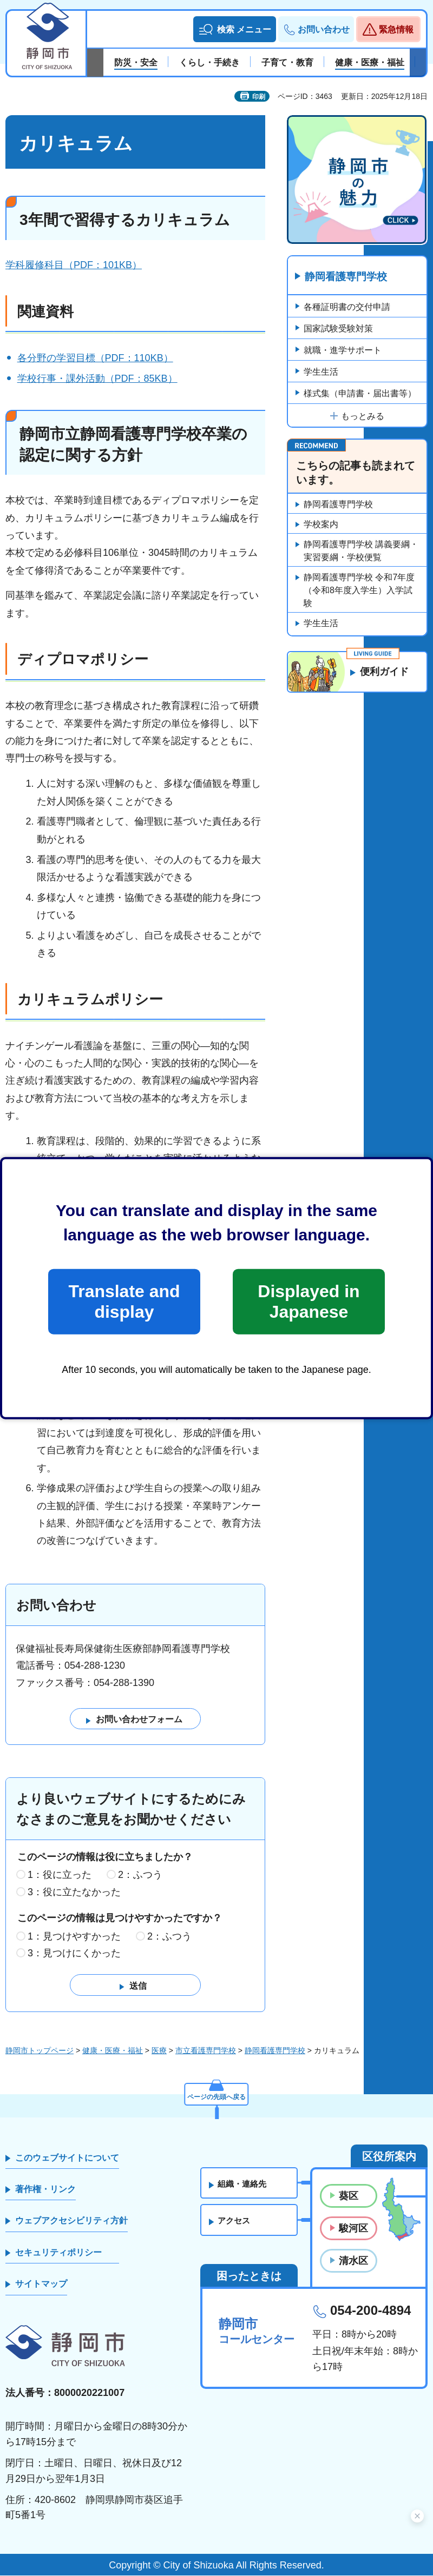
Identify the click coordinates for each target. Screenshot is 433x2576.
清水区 (353, 2261)
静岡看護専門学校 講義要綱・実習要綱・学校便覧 (361, 551)
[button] (234, 29)
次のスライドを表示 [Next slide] (418, 63)
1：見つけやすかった (74, 1936)
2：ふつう (140, 1875)
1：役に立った (59, 1875)
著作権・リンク (45, 2189)
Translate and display (124, 1302)
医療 (159, 2051)
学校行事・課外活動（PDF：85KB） (97, 378)
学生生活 (321, 372)
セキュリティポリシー (58, 2253)
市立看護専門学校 (205, 2051)
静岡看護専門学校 (348, 277)
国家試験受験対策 (338, 329)
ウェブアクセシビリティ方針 (71, 2221)
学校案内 (321, 524)
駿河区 (353, 2228)
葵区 (348, 2195)
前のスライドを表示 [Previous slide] (95, 63)
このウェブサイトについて (67, 2157)
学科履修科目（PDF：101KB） (73, 265)
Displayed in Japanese (308, 1302)
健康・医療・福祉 (112, 2051)
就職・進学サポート (343, 350)
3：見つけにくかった (74, 1953)
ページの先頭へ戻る (216, 2094)
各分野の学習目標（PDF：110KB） (95, 358)
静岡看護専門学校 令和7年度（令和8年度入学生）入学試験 (359, 590)
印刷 (258, 97)
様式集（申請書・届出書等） (360, 394)
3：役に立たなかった (74, 1892)
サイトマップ (41, 2284)
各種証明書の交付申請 (347, 307)
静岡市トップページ (39, 2051)
